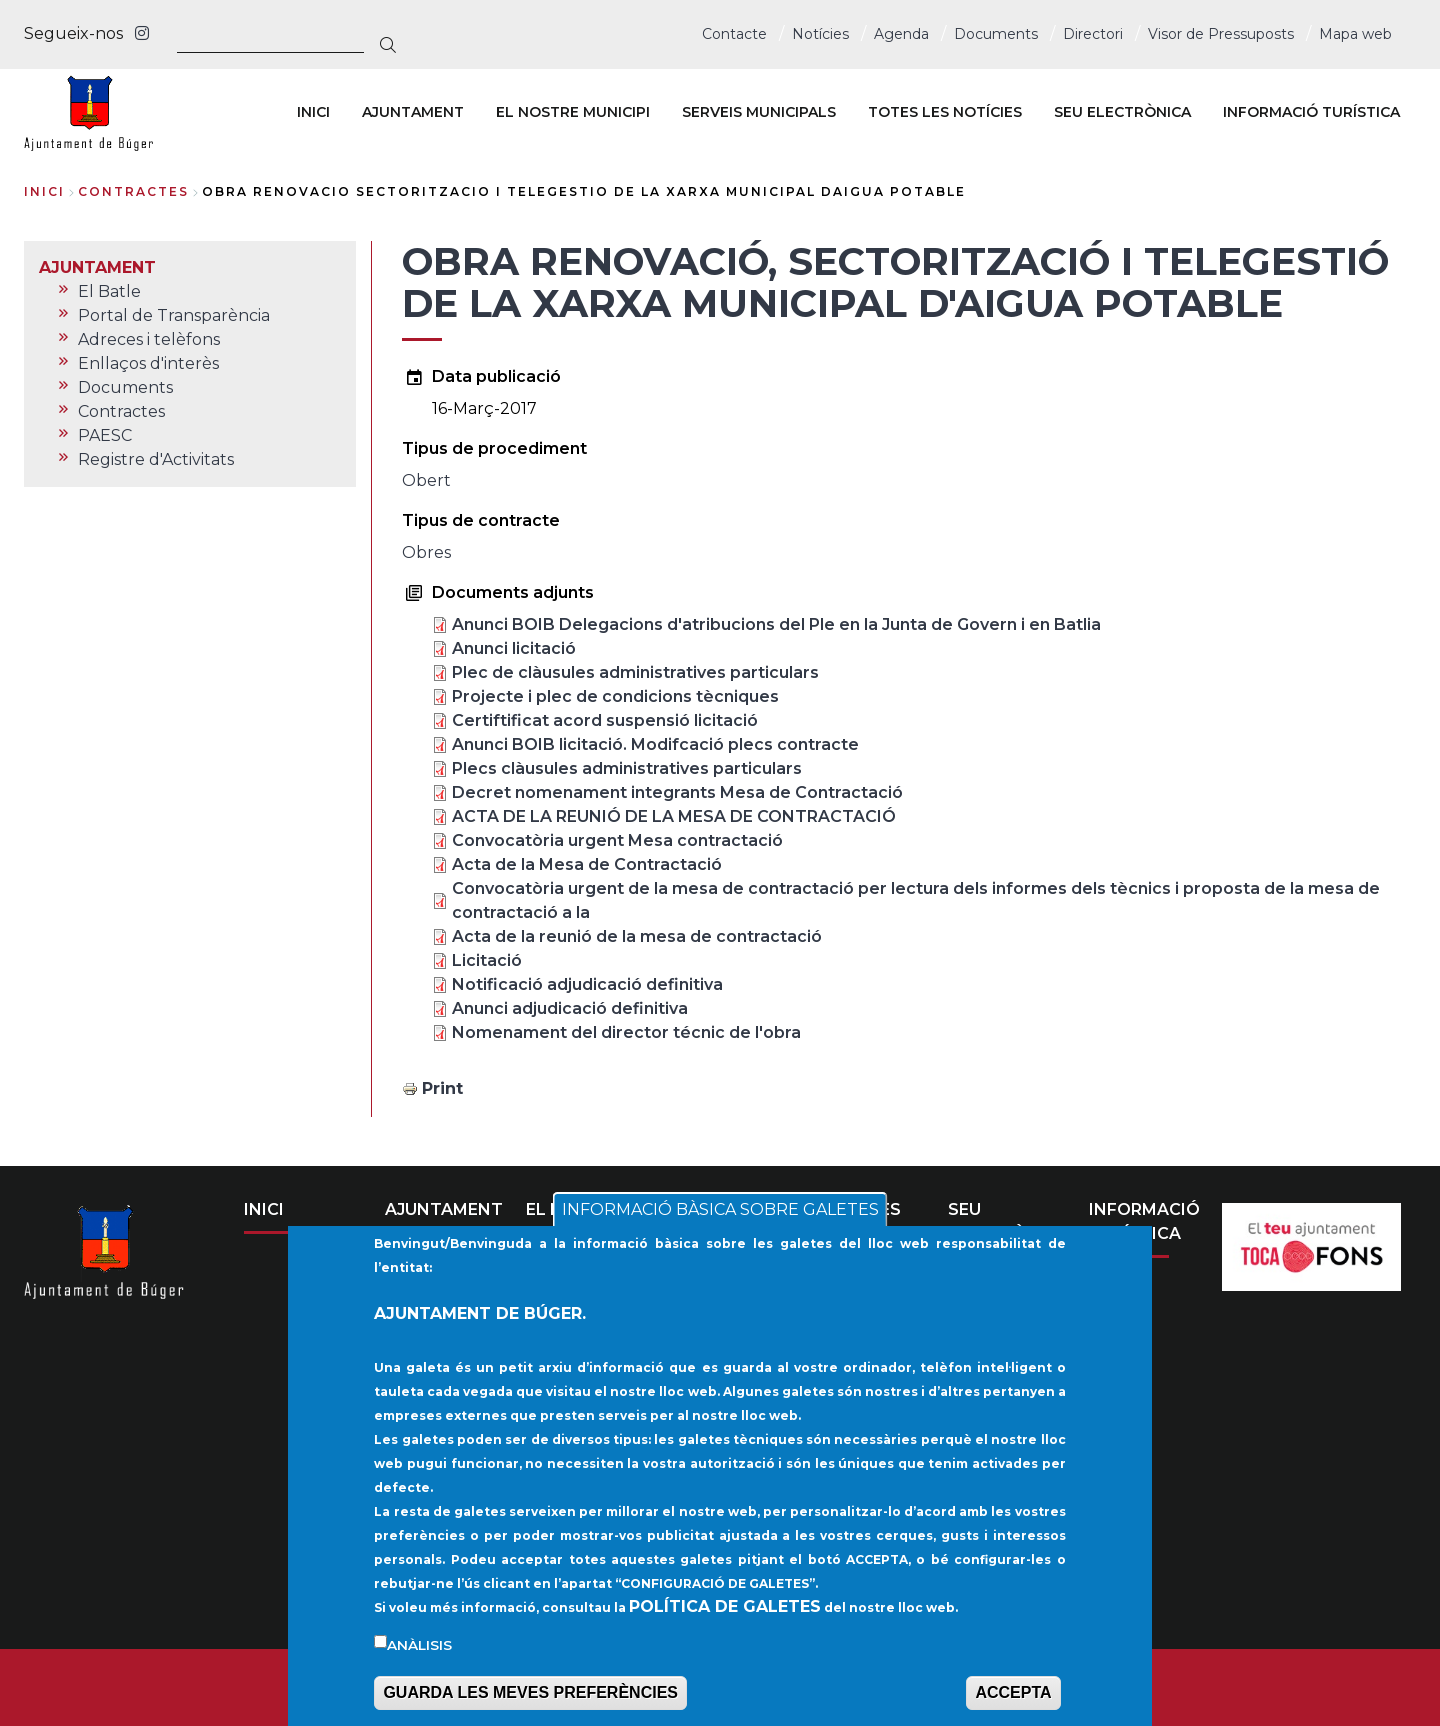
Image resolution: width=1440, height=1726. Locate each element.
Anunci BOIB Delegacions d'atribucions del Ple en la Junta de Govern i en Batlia (776, 624)
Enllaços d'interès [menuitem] (148, 363)
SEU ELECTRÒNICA (1008, 1221)
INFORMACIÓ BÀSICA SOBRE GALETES (720, 1219)
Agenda (901, 34)
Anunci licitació (514, 648)
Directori (1093, 34)
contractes (133, 191)
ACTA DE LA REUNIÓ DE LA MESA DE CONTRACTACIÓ (674, 816)
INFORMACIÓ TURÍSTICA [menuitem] (1311, 112)
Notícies (820, 34)
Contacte (734, 34)
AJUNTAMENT (444, 1209)
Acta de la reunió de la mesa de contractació (637, 936)
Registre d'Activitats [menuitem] (156, 459)
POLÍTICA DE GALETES (725, 1616)
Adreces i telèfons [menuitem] (149, 339)
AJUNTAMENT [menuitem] (413, 112)
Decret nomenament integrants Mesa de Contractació (677, 792)
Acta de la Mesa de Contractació (587, 864)
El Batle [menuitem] (109, 291)
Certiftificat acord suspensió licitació (605, 720)
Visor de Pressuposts (1221, 34)
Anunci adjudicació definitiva (570, 1008)
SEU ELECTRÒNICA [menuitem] (1122, 112)
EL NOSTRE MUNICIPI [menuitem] (573, 112)
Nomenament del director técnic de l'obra (626, 1032)
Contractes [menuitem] (121, 411)
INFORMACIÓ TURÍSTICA (1144, 1221)
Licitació (487, 960)
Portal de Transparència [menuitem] (174, 315)
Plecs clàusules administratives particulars (627, 768)
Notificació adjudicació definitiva (587, 984)
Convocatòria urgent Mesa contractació (617, 840)
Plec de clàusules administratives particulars (635, 672)
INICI (264, 1209)
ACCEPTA (1013, 1702)
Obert (426, 480)
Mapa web (1355, 34)
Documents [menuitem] (125, 387)
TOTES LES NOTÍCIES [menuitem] (945, 112)
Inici (44, 191)
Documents (996, 34)
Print (442, 1088)
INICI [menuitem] (313, 112)
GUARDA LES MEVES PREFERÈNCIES (530, 1702)
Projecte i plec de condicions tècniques (615, 696)
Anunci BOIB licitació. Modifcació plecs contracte (655, 744)
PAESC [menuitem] (105, 435)
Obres (426, 552)
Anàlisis (419, 1655)
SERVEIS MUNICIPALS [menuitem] (759, 112)
